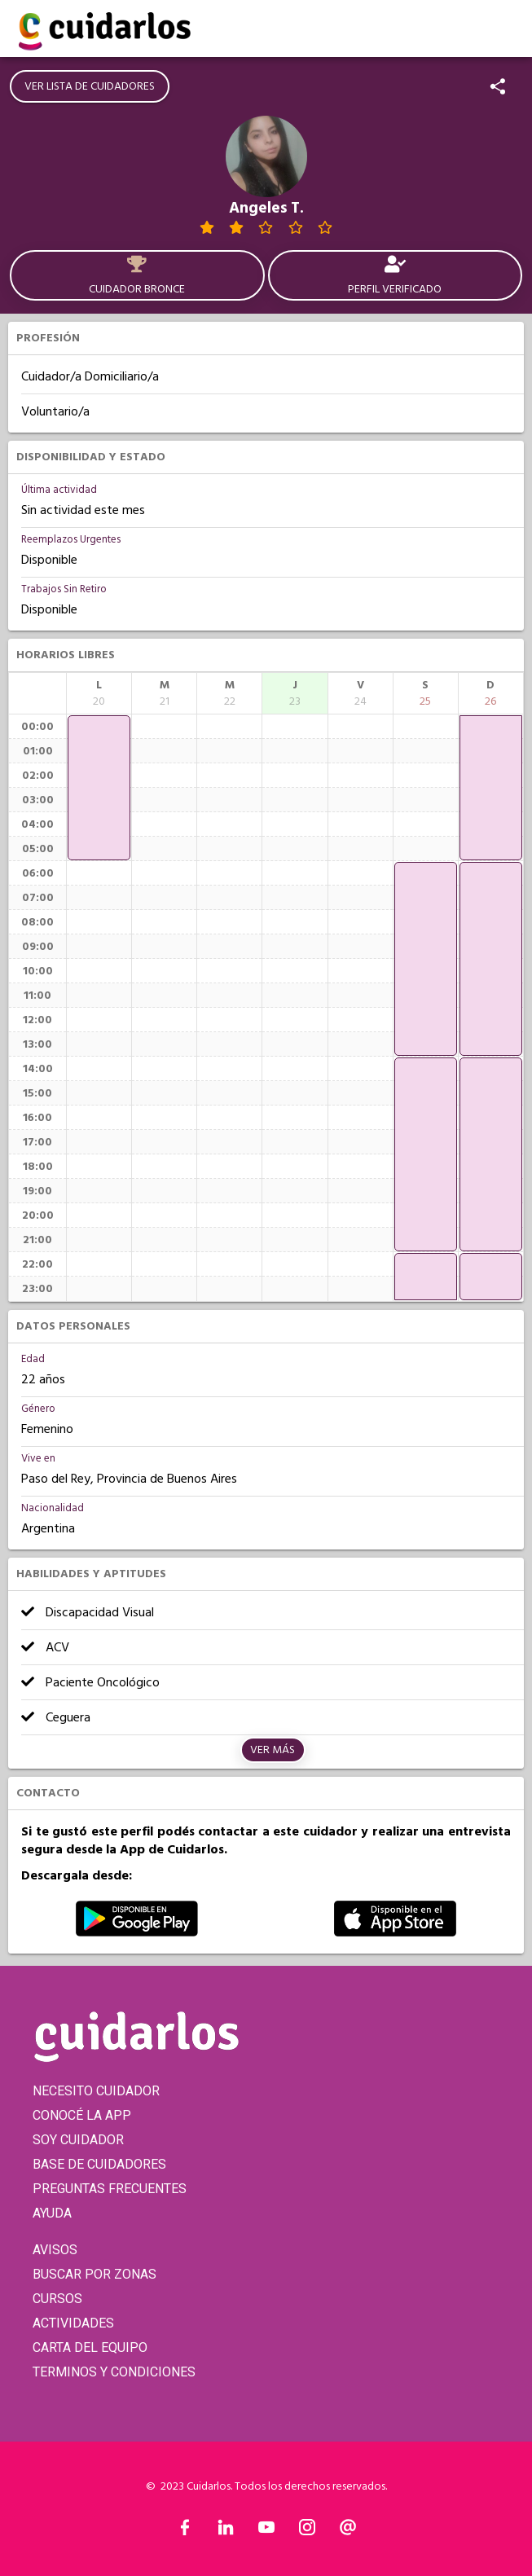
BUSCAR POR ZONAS (94, 2274)
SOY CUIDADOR (78, 2139)
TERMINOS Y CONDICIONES (114, 2372)
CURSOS (57, 2298)
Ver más (272, 1750)
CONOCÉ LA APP (82, 2115)
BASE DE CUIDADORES (99, 2164)
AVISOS (55, 2249)
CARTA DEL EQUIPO (90, 2347)
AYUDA (52, 2213)
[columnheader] (99, 693)
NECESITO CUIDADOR (96, 2091)
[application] (99, 787)
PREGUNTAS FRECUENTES (110, 2188)
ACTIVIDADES (73, 2323)
